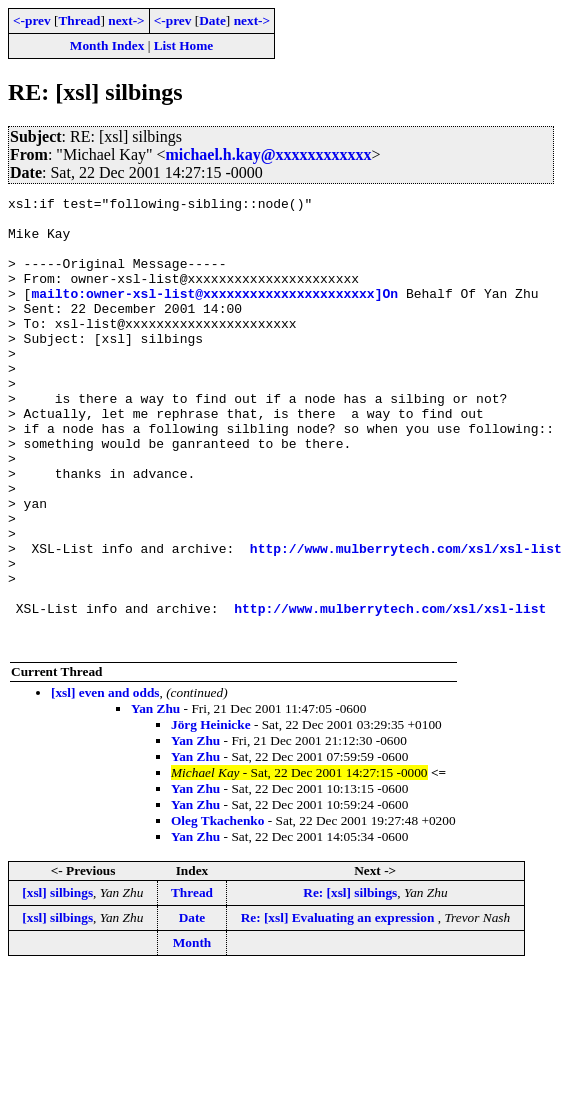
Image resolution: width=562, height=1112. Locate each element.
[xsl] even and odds (105, 782)
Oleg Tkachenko (217, 910)
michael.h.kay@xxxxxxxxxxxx (269, 154)
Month (192, 1032)
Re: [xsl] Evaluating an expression (339, 1007)
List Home (184, 45)
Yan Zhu (155, 798)
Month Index (107, 45)
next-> (126, 20)
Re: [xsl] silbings (350, 982)
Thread (79, 20)
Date (212, 20)
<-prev (32, 20)
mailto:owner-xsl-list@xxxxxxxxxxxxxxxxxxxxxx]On (214, 314)
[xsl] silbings (57, 982)
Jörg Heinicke (211, 814)
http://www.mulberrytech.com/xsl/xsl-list (406, 620)
